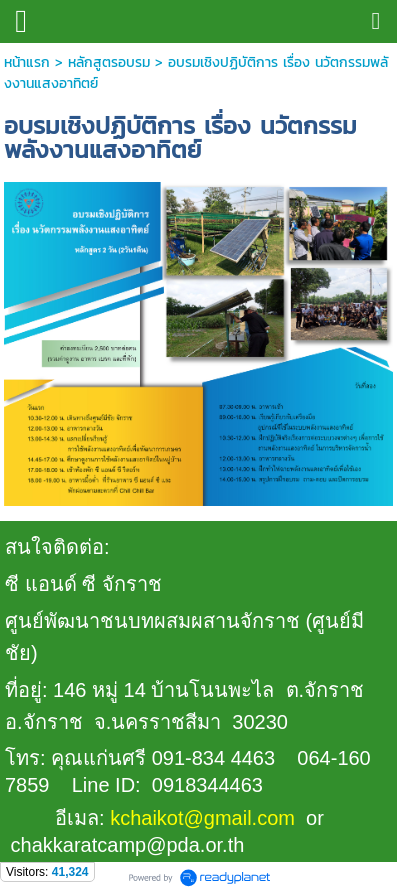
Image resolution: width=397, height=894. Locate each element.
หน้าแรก (27, 62)
